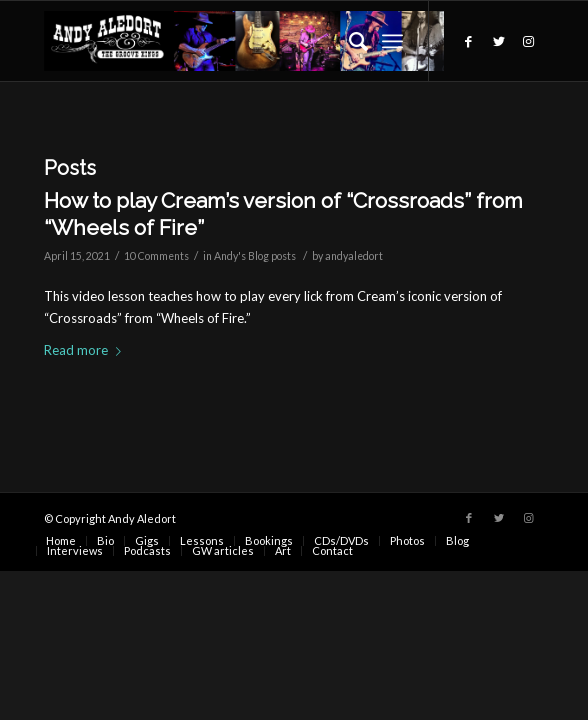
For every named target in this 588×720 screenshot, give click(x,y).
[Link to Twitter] (499, 41)
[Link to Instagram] (529, 41)
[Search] (348, 41)
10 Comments (156, 256)
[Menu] (392, 41)
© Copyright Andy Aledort (110, 518)
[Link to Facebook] (469, 41)
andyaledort (354, 256)
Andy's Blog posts (255, 256)
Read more (86, 350)
